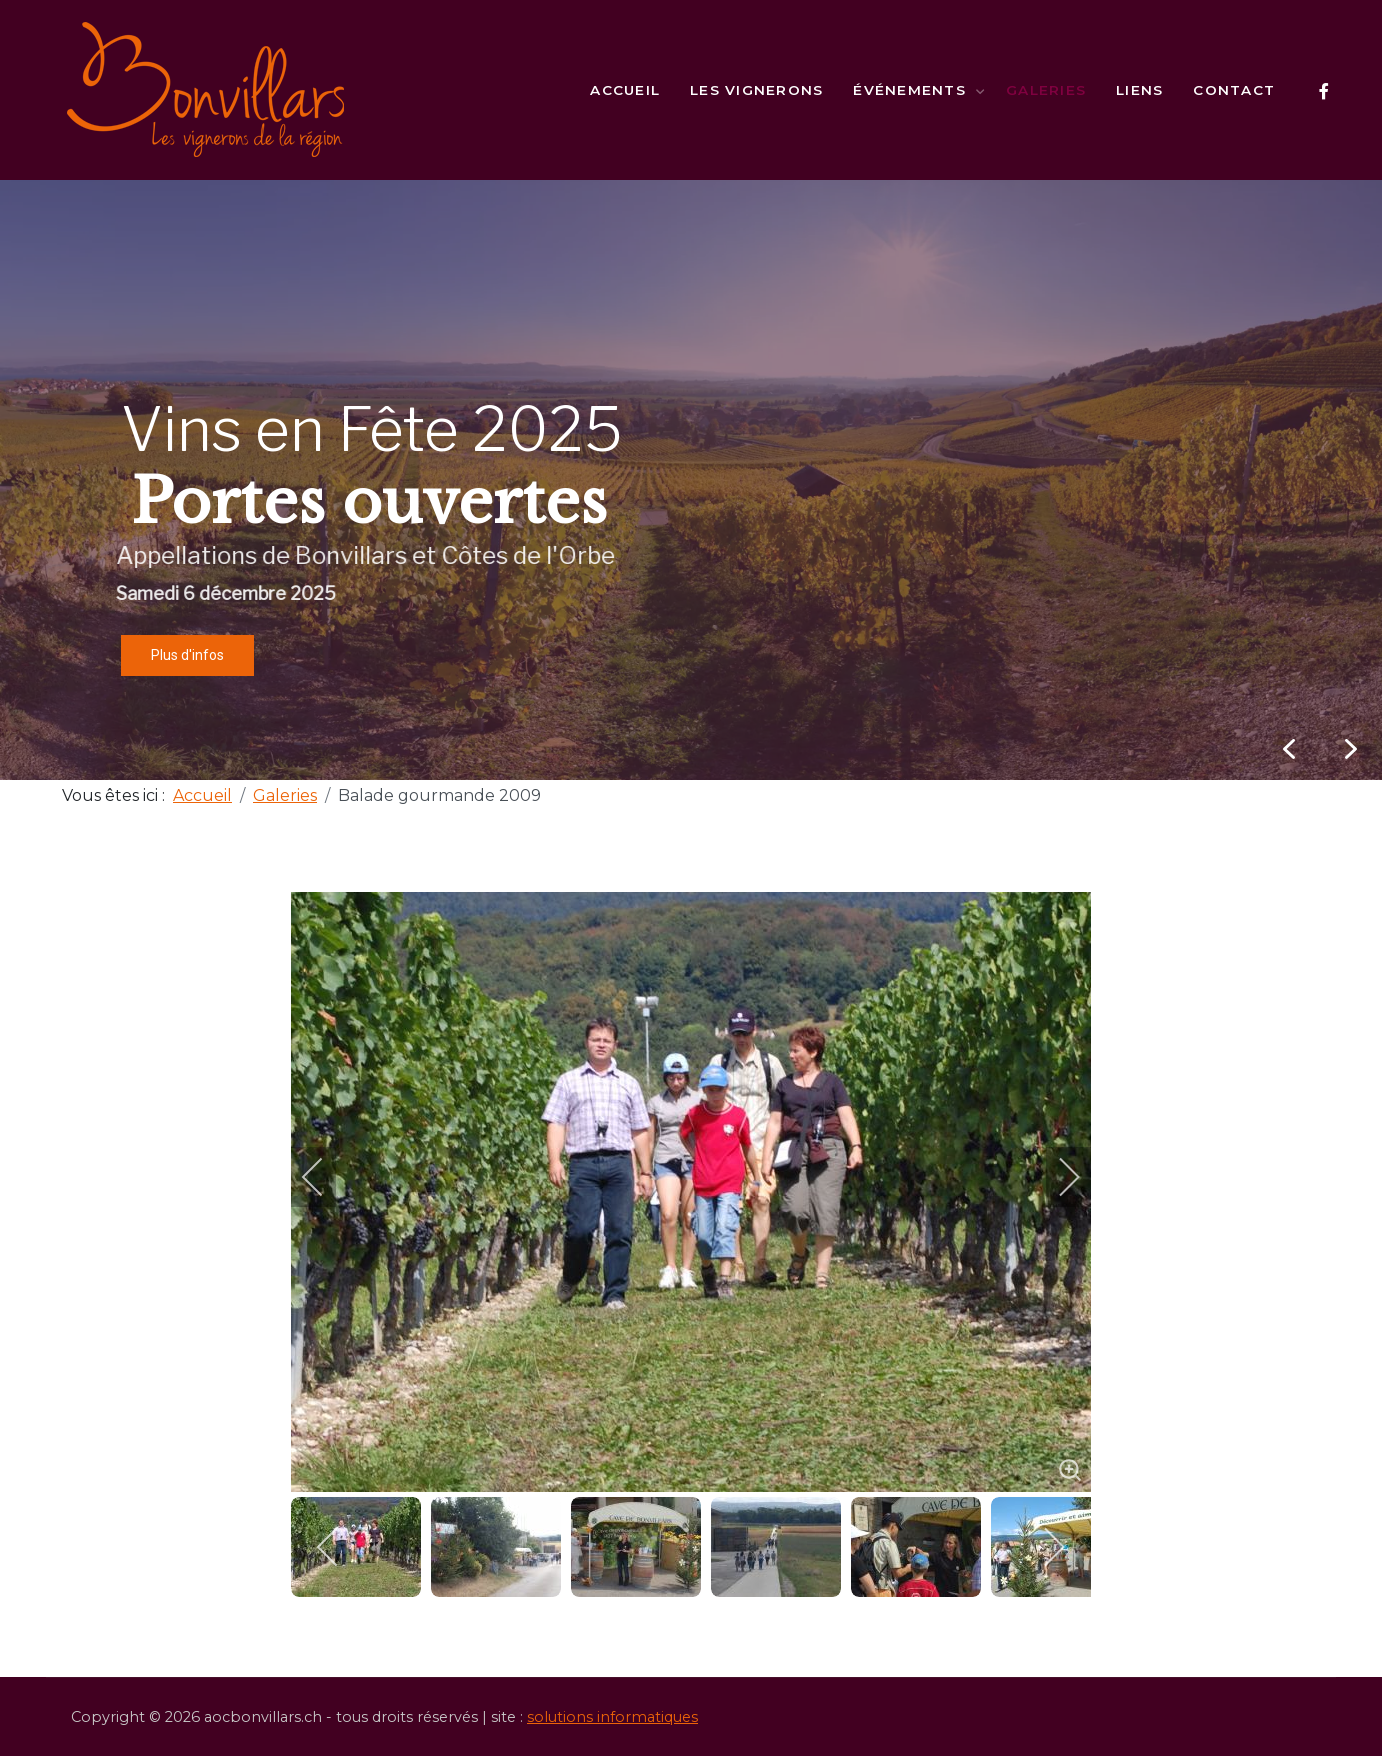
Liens (1139, 90)
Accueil (625, 90)
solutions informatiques (612, 1717)
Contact (1234, 90)
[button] (1351, 749)
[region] (691, 480)
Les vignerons (756, 90)
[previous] (326, 1177)
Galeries (1046, 90)
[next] (1056, 1177)
